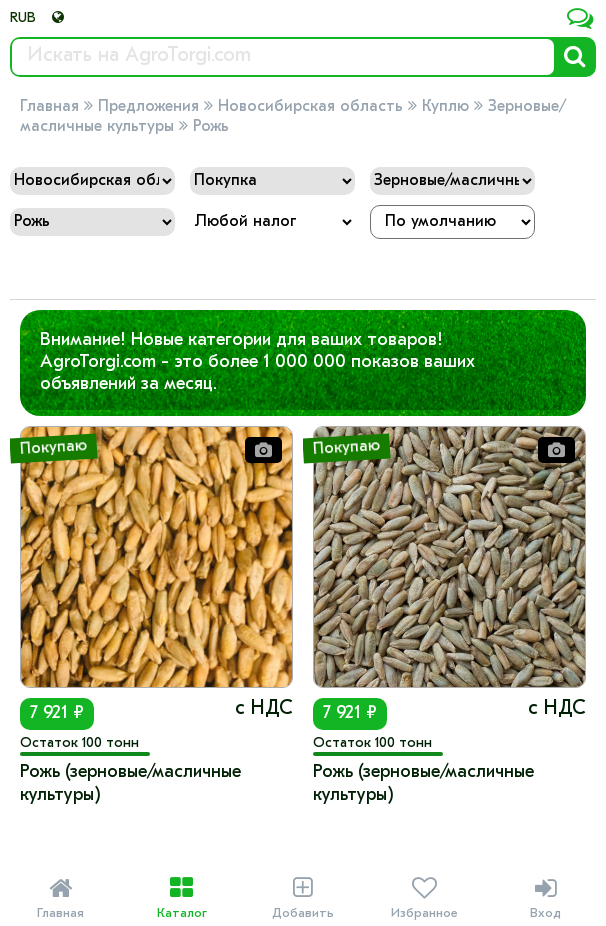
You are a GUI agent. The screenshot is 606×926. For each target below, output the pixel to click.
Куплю (445, 107)
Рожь (211, 127)
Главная (49, 107)
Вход (545, 898)
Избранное (424, 898)
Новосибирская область (310, 107)
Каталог (181, 898)
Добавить (302, 898)
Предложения (148, 107)
